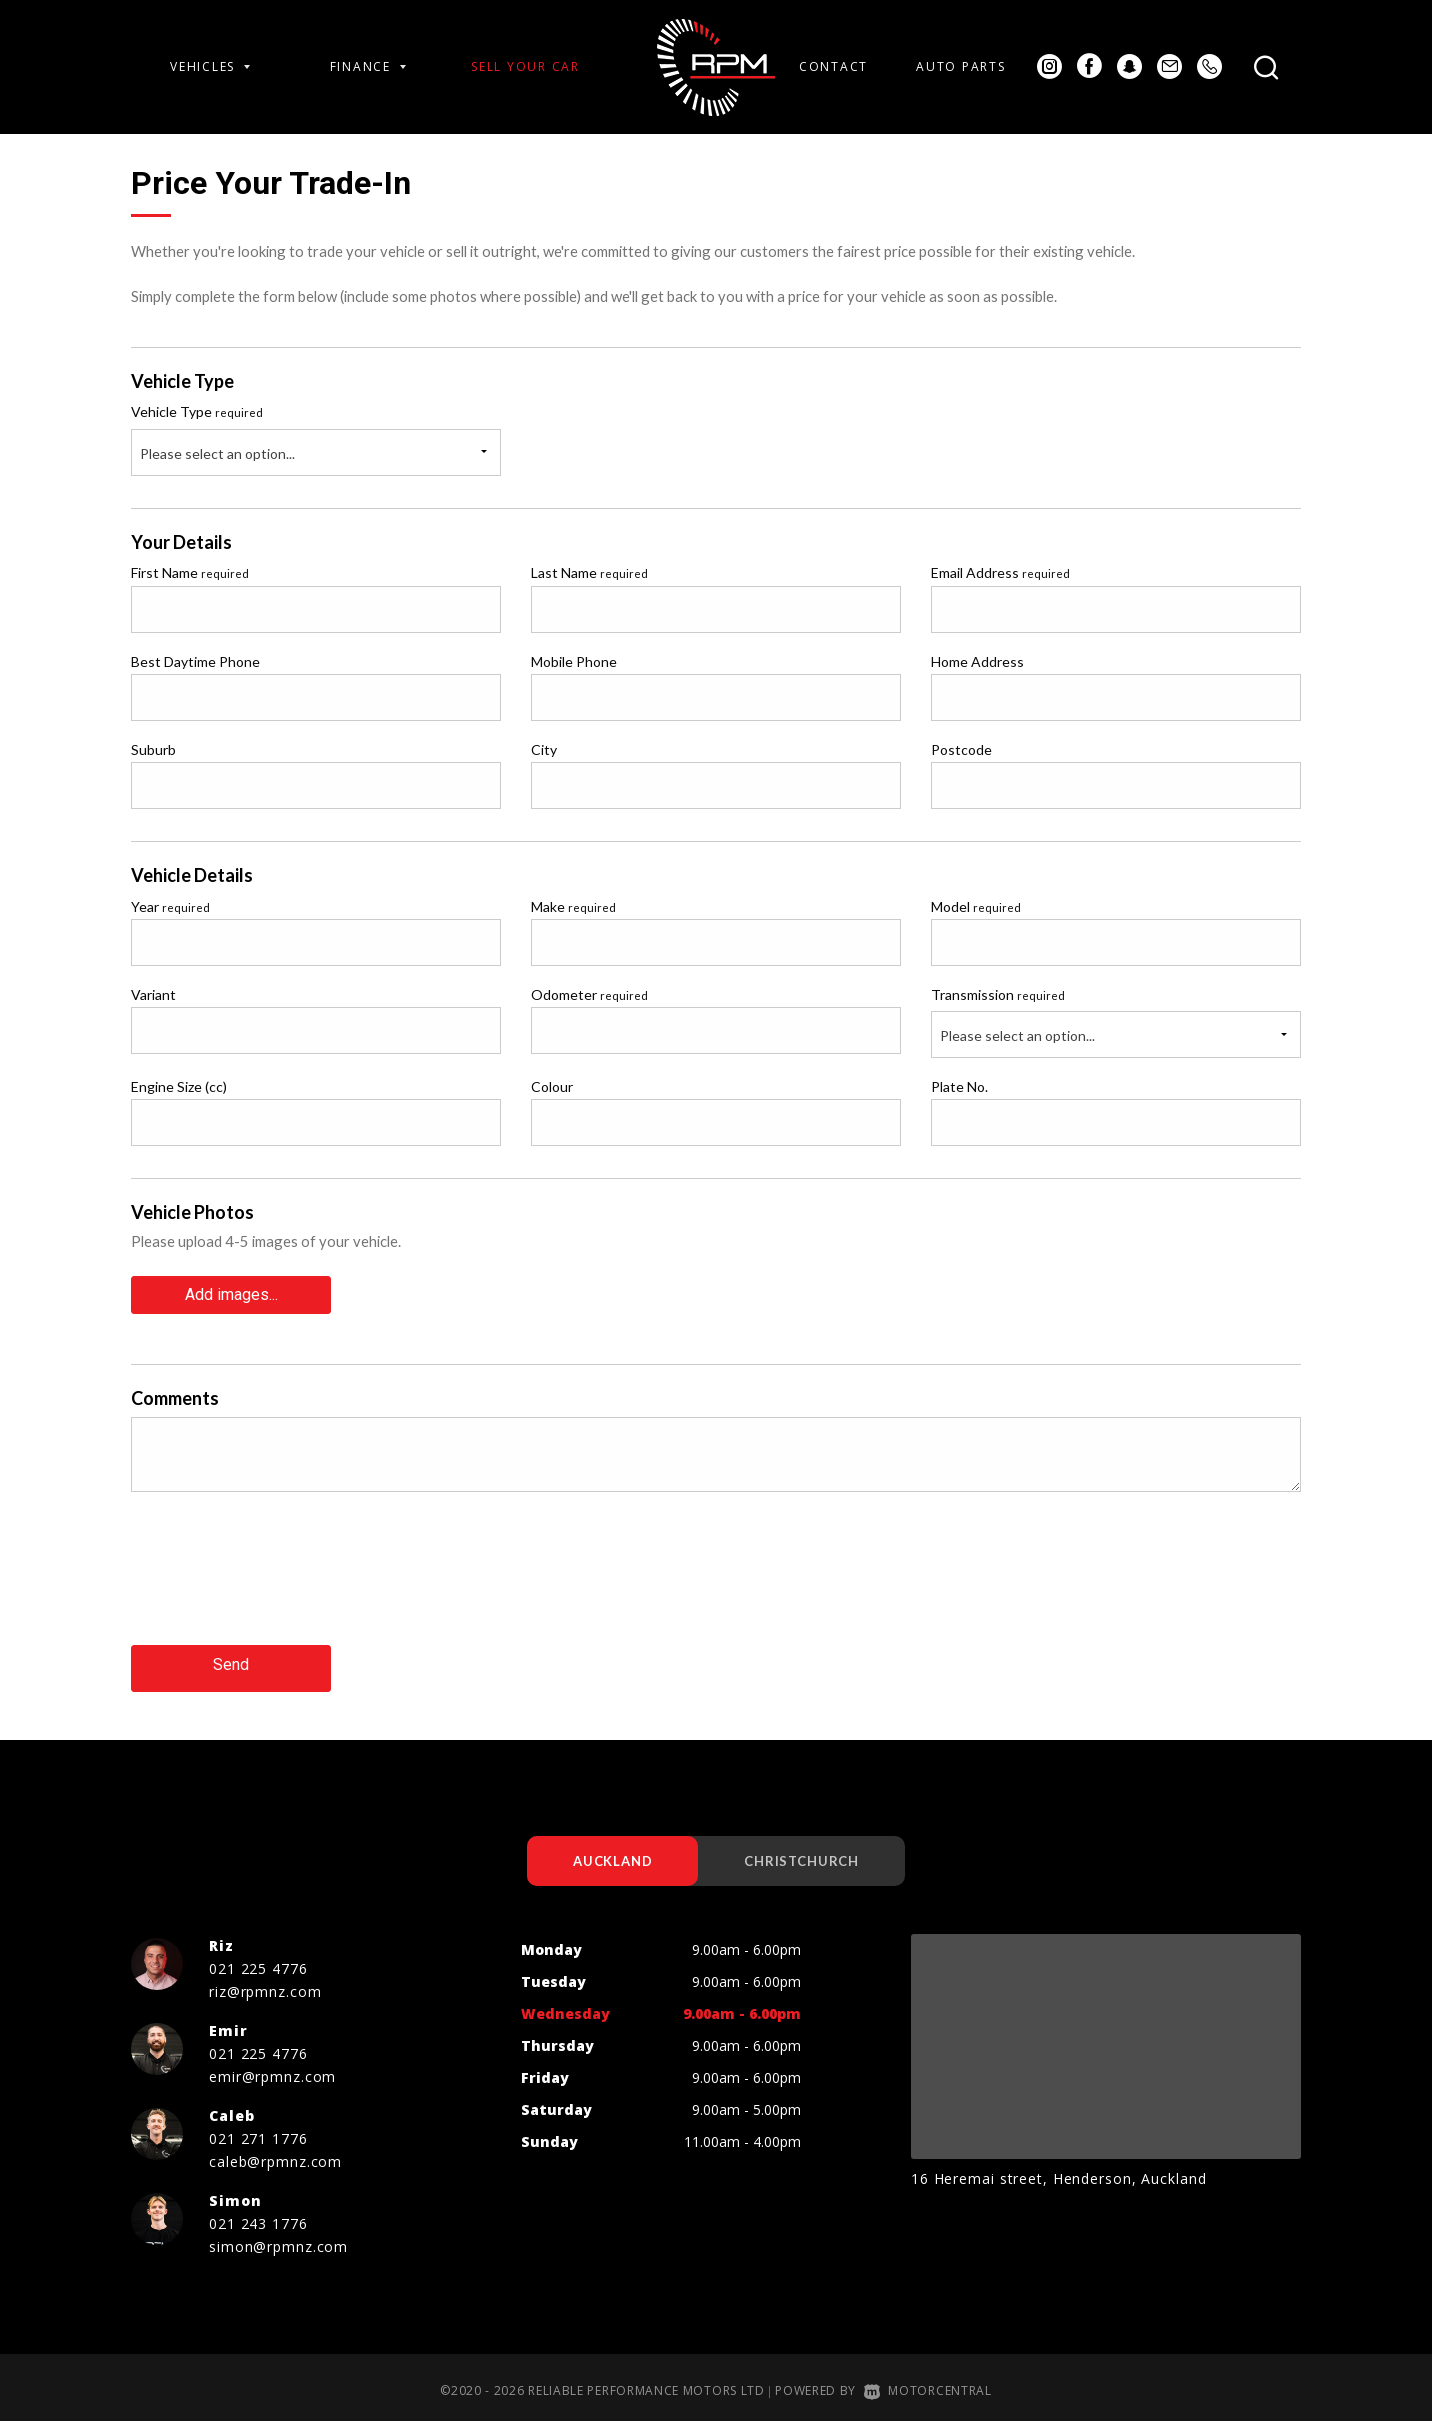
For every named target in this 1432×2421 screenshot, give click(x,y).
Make (573, 906)
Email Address (1000, 572)
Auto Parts (960, 66)
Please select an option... (217, 453)
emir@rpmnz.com (272, 2068)
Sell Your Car (525, 66)
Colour (552, 1086)
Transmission (998, 994)
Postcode (961, 749)
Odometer (589, 994)
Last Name (589, 572)
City (544, 749)
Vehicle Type (197, 411)
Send (231, 1658)
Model (976, 906)
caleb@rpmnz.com (275, 2153)
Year (170, 906)
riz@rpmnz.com (265, 1983)
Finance (368, 66)
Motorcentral (928, 2382)
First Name (190, 572)
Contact (833, 66)
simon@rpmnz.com (278, 2238)
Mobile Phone (574, 661)
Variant (153, 994)
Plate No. (959, 1086)
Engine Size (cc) (179, 1086)
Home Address (977, 661)
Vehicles (210, 66)
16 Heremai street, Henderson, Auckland (1058, 2170)
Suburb (153, 749)
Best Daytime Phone (195, 661)
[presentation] (283, 1579)
